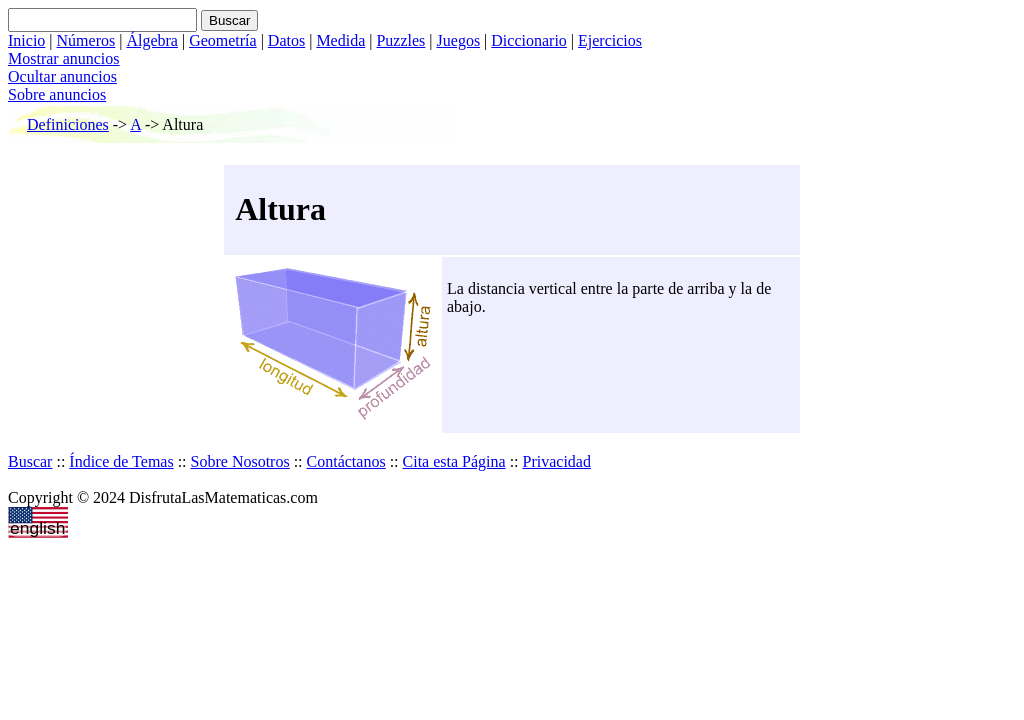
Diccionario (529, 40)
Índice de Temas (121, 461)
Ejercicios (610, 40)
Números (86, 40)
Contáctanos (346, 461)
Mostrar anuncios (64, 58)
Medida (340, 40)
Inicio (26, 40)
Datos (286, 40)
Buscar (30, 461)
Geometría (223, 40)
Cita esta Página (454, 461)
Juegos (459, 40)
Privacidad (557, 461)
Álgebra (152, 40)
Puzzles (400, 40)
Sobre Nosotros (240, 461)
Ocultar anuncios (62, 76)
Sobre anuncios (57, 94)
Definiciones (68, 124)
